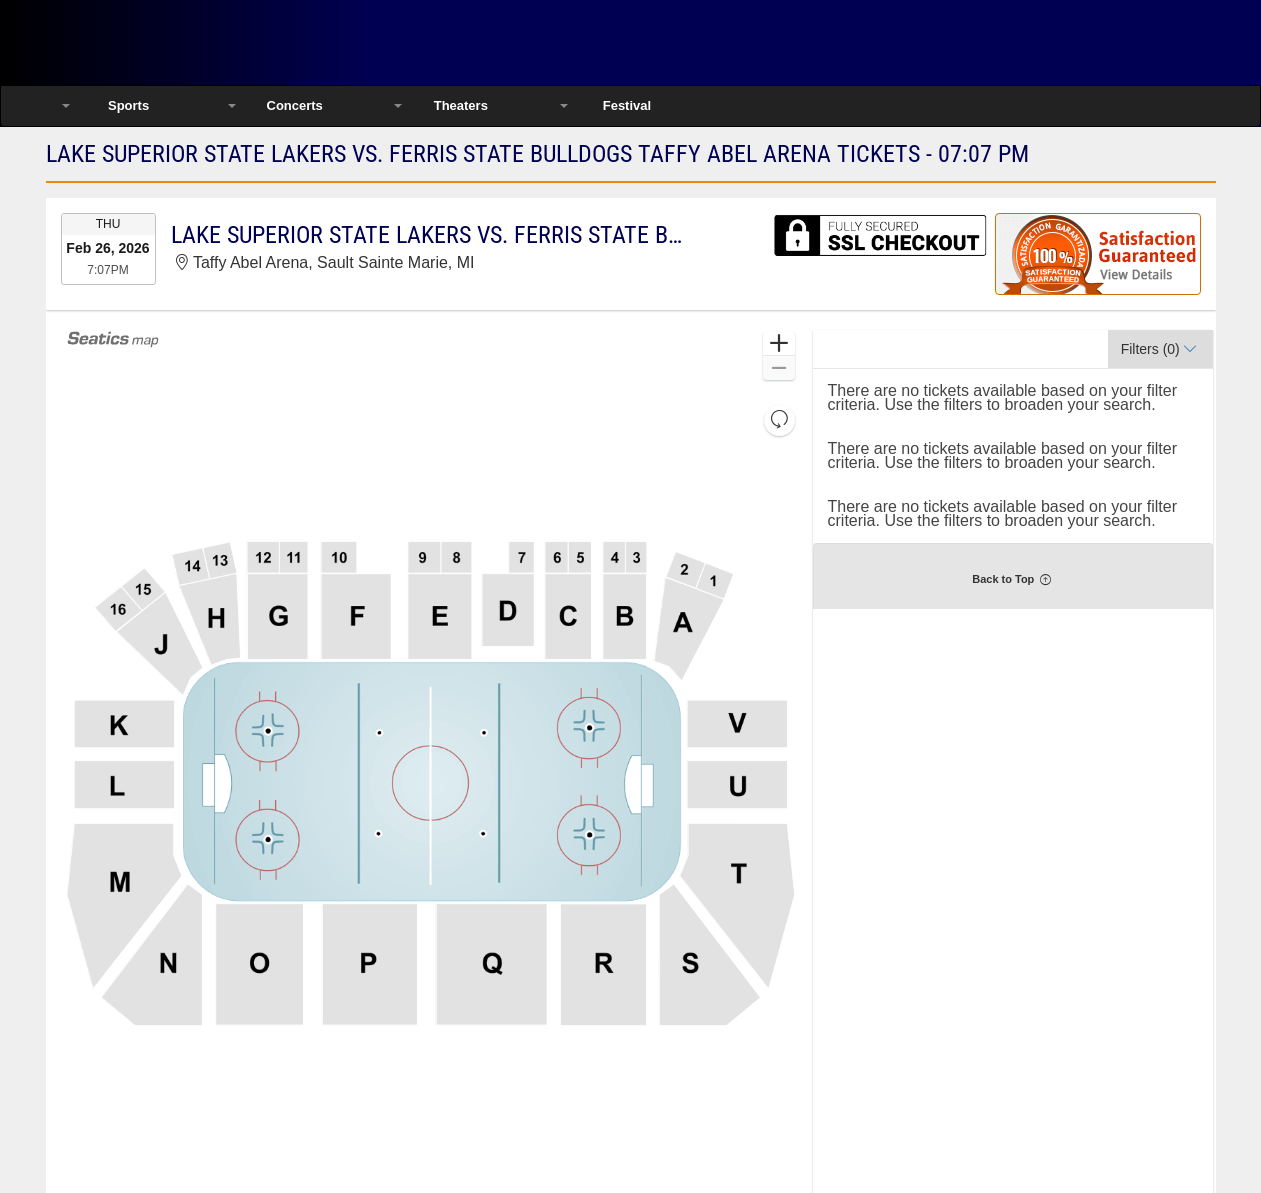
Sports (128, 105)
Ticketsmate (260, 42)
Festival (627, 105)
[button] (778, 343)
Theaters (461, 105)
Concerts (295, 105)
